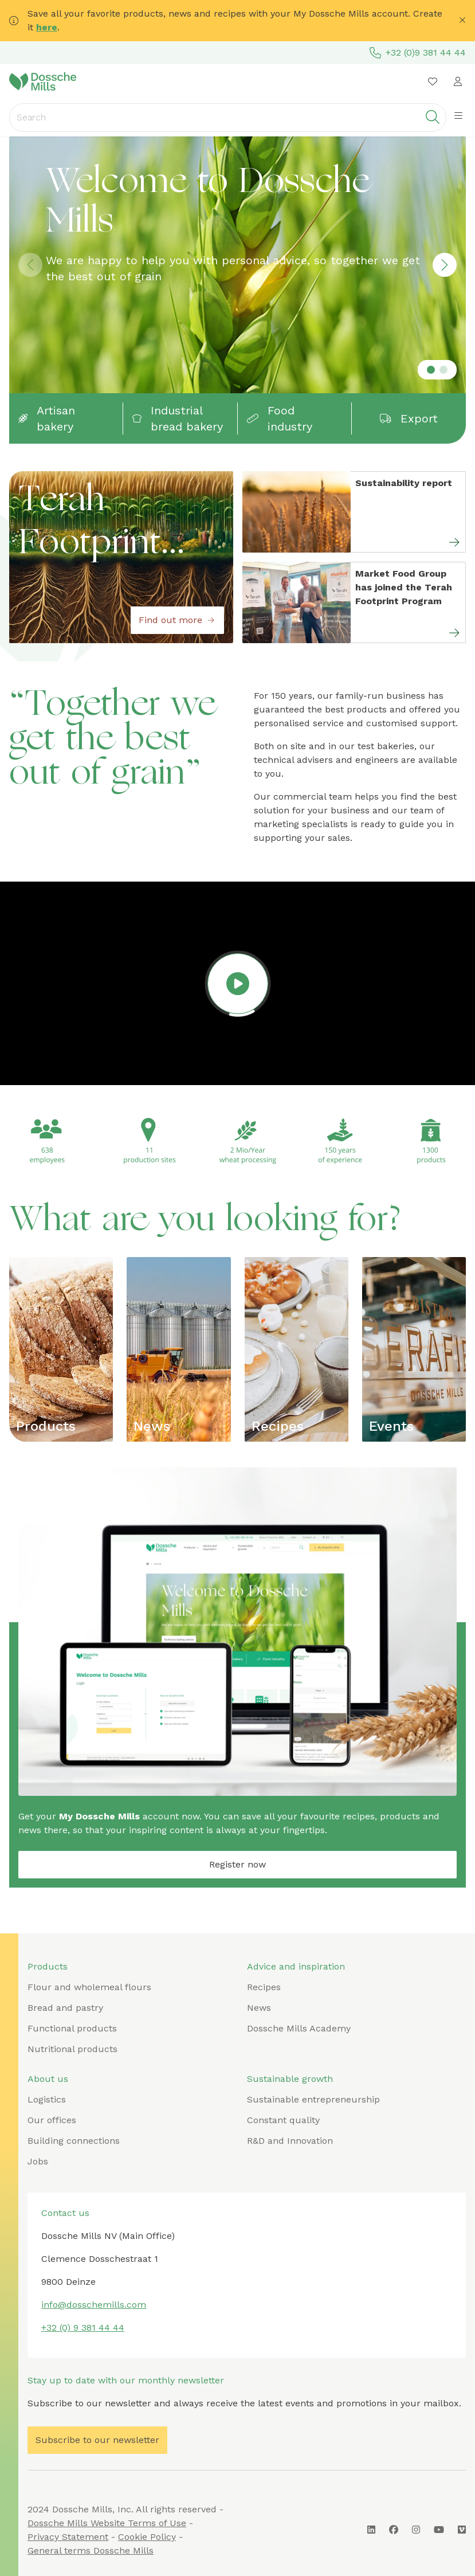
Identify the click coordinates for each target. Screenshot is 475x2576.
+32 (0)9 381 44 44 (418, 52)
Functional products (72, 2028)
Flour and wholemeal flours (89, 1987)
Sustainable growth (290, 2078)
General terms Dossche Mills (91, 2550)
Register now (237, 1864)
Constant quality (283, 2120)
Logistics (47, 2099)
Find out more (177, 619)
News (152, 1426)
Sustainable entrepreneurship (313, 2099)
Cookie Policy (147, 2536)
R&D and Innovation (290, 2140)
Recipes (278, 1426)
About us (48, 2078)
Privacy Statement (68, 2536)
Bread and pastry (65, 2007)
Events (391, 1426)
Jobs (38, 2161)
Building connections (74, 2140)
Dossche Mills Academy (299, 2028)
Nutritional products (72, 2048)
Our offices (52, 2120)
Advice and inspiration (296, 1966)
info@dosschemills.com (93, 2304)
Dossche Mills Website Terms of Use (107, 2523)
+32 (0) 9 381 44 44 (82, 2327)
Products (46, 1426)
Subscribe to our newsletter (97, 2439)
